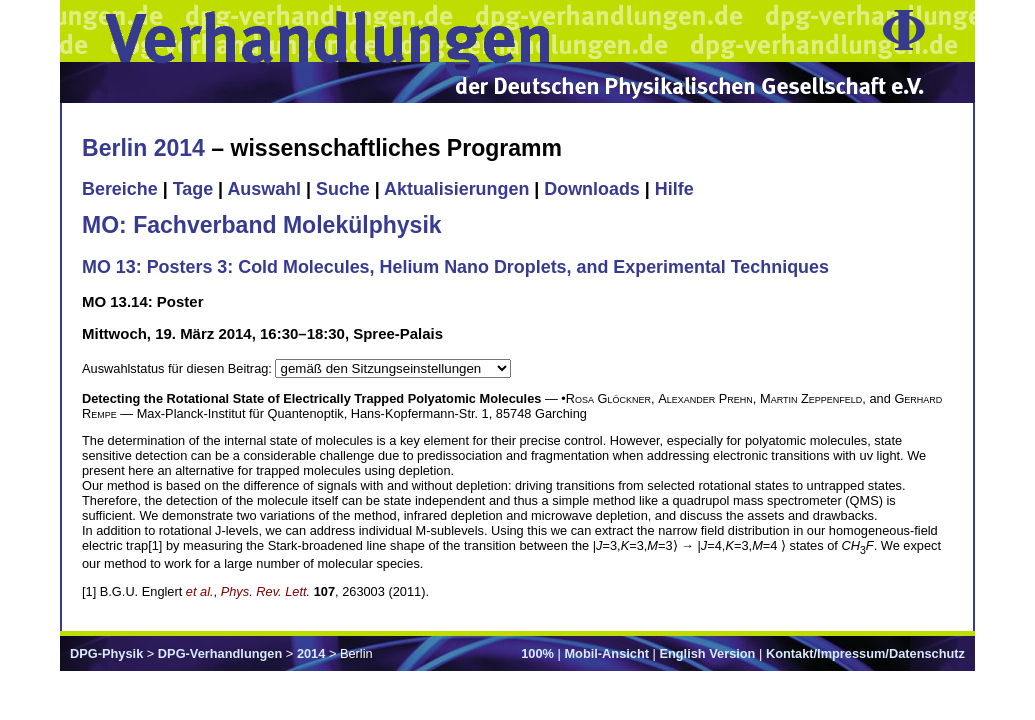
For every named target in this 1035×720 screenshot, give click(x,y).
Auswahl (264, 189)
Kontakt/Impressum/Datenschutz (865, 653)
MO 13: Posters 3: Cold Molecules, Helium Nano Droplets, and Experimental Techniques (455, 267)
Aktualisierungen (456, 189)
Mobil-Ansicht (606, 653)
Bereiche (120, 189)
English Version (707, 653)
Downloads (592, 189)
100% (537, 653)
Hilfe (674, 189)
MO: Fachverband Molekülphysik (262, 225)
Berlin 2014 (143, 148)
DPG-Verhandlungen (220, 653)
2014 (311, 653)
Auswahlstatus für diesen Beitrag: (178, 368)
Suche (343, 189)
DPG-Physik (106, 653)
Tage (193, 189)
